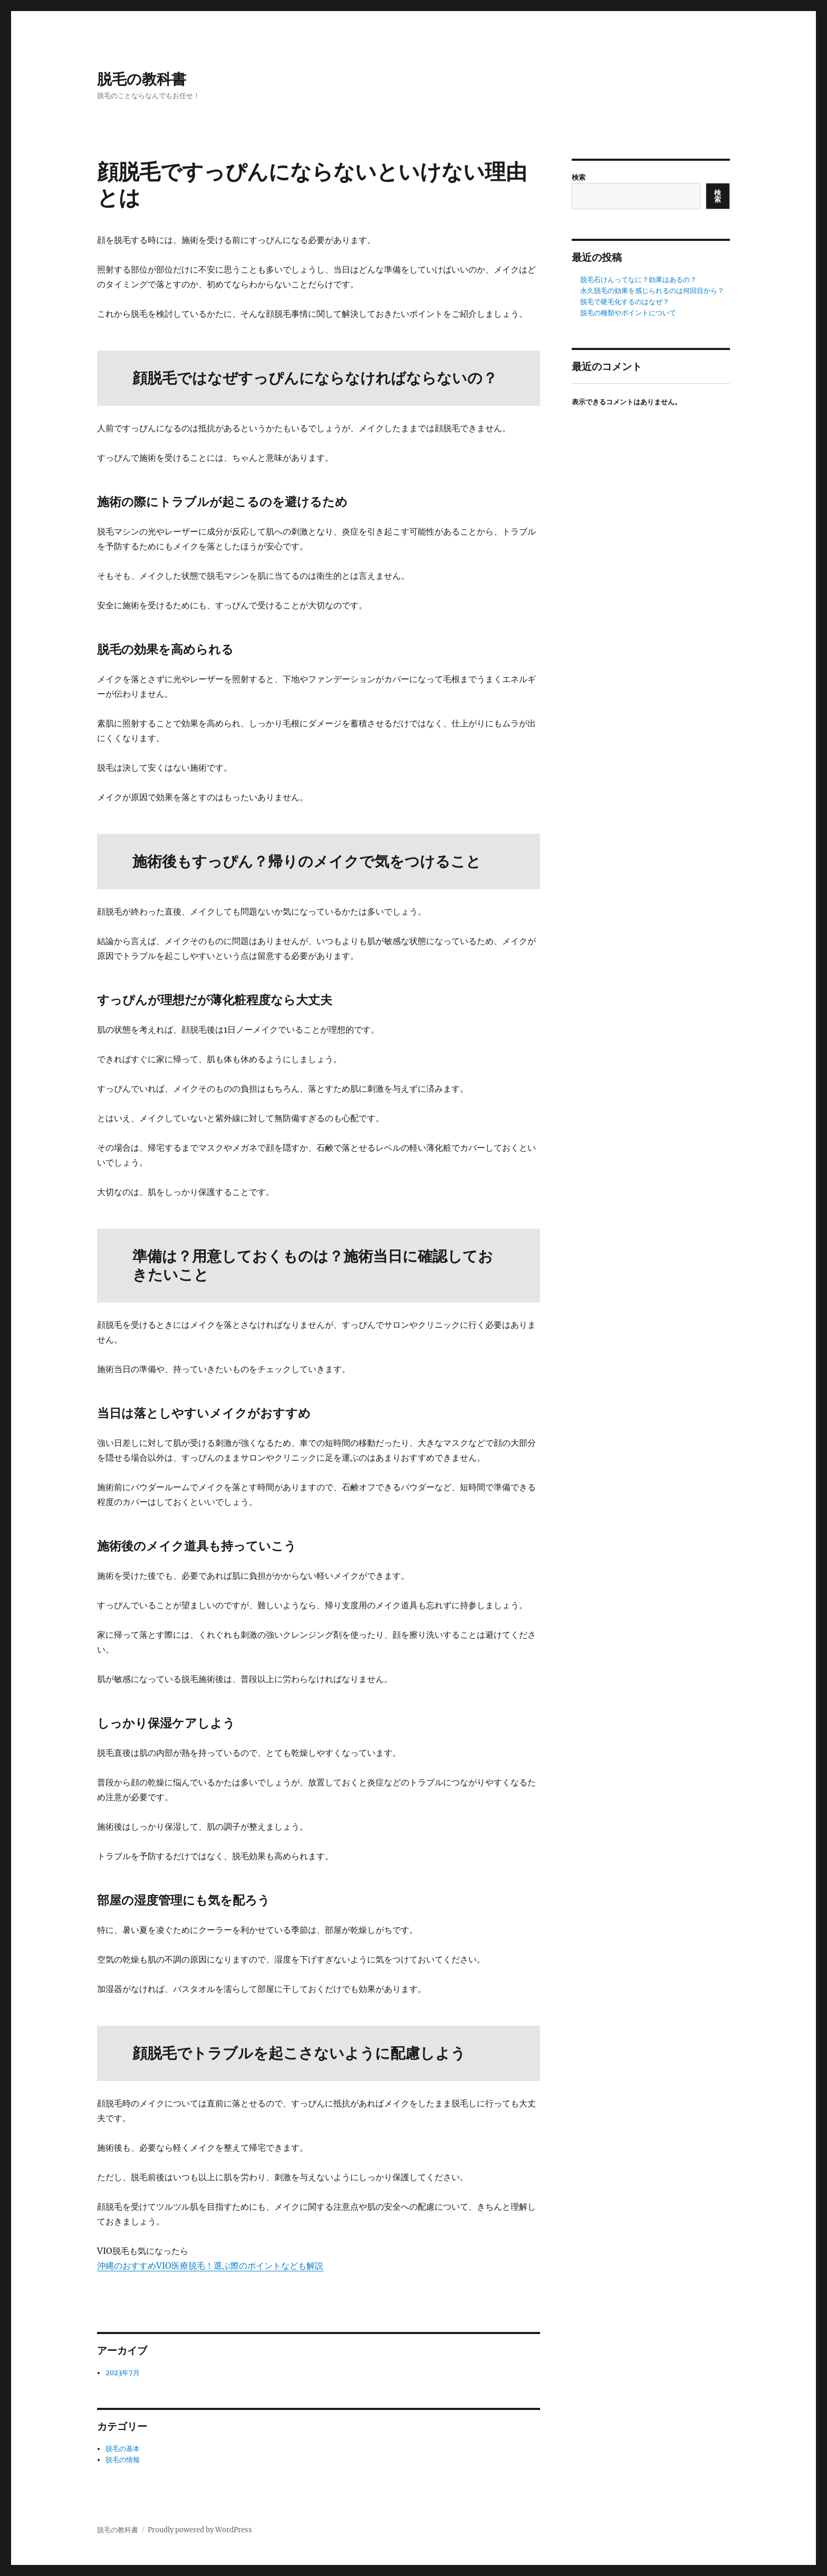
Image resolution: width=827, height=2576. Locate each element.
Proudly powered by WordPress (200, 2529)
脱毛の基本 (122, 2448)
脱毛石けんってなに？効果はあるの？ (638, 279)
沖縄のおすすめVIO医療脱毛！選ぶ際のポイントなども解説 (210, 2265)
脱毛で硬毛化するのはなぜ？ (624, 301)
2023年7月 (122, 2372)
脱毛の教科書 (141, 79)
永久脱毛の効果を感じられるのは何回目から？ (652, 290)
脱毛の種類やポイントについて (628, 312)
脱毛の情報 (122, 2459)
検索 (578, 177)
